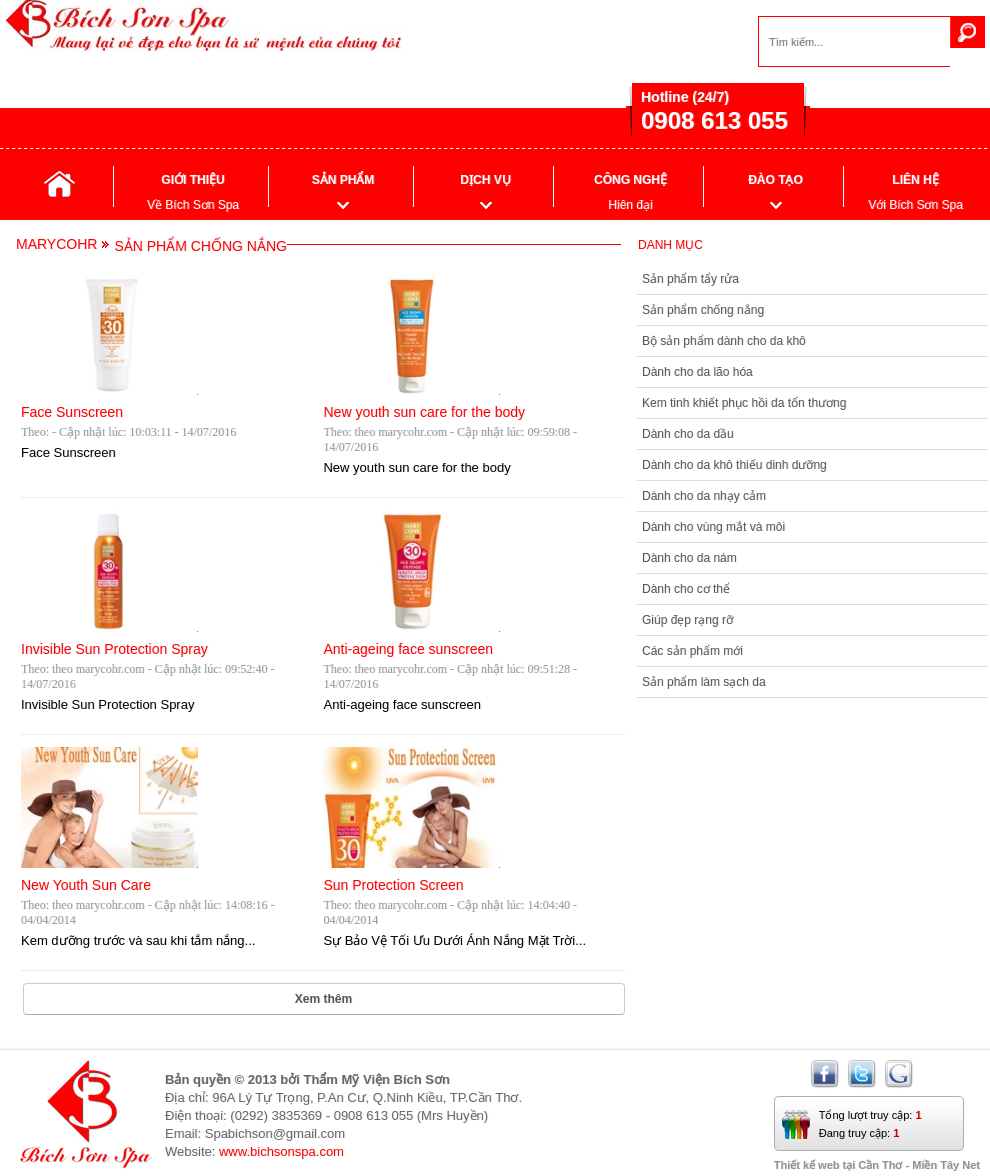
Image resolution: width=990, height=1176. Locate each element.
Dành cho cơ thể (686, 589)
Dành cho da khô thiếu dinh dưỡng (734, 465)
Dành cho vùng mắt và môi (713, 527)
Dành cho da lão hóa (697, 372)
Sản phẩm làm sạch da (704, 682)
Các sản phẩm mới (692, 651)
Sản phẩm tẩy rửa (690, 279)
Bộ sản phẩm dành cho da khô (724, 341)
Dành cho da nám (689, 558)
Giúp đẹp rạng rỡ (687, 620)
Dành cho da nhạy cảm (704, 496)
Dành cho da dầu (688, 434)
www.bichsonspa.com (281, 1151)
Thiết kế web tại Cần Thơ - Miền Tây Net (877, 1165)
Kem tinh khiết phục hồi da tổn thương (744, 403)
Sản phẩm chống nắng (703, 310)
